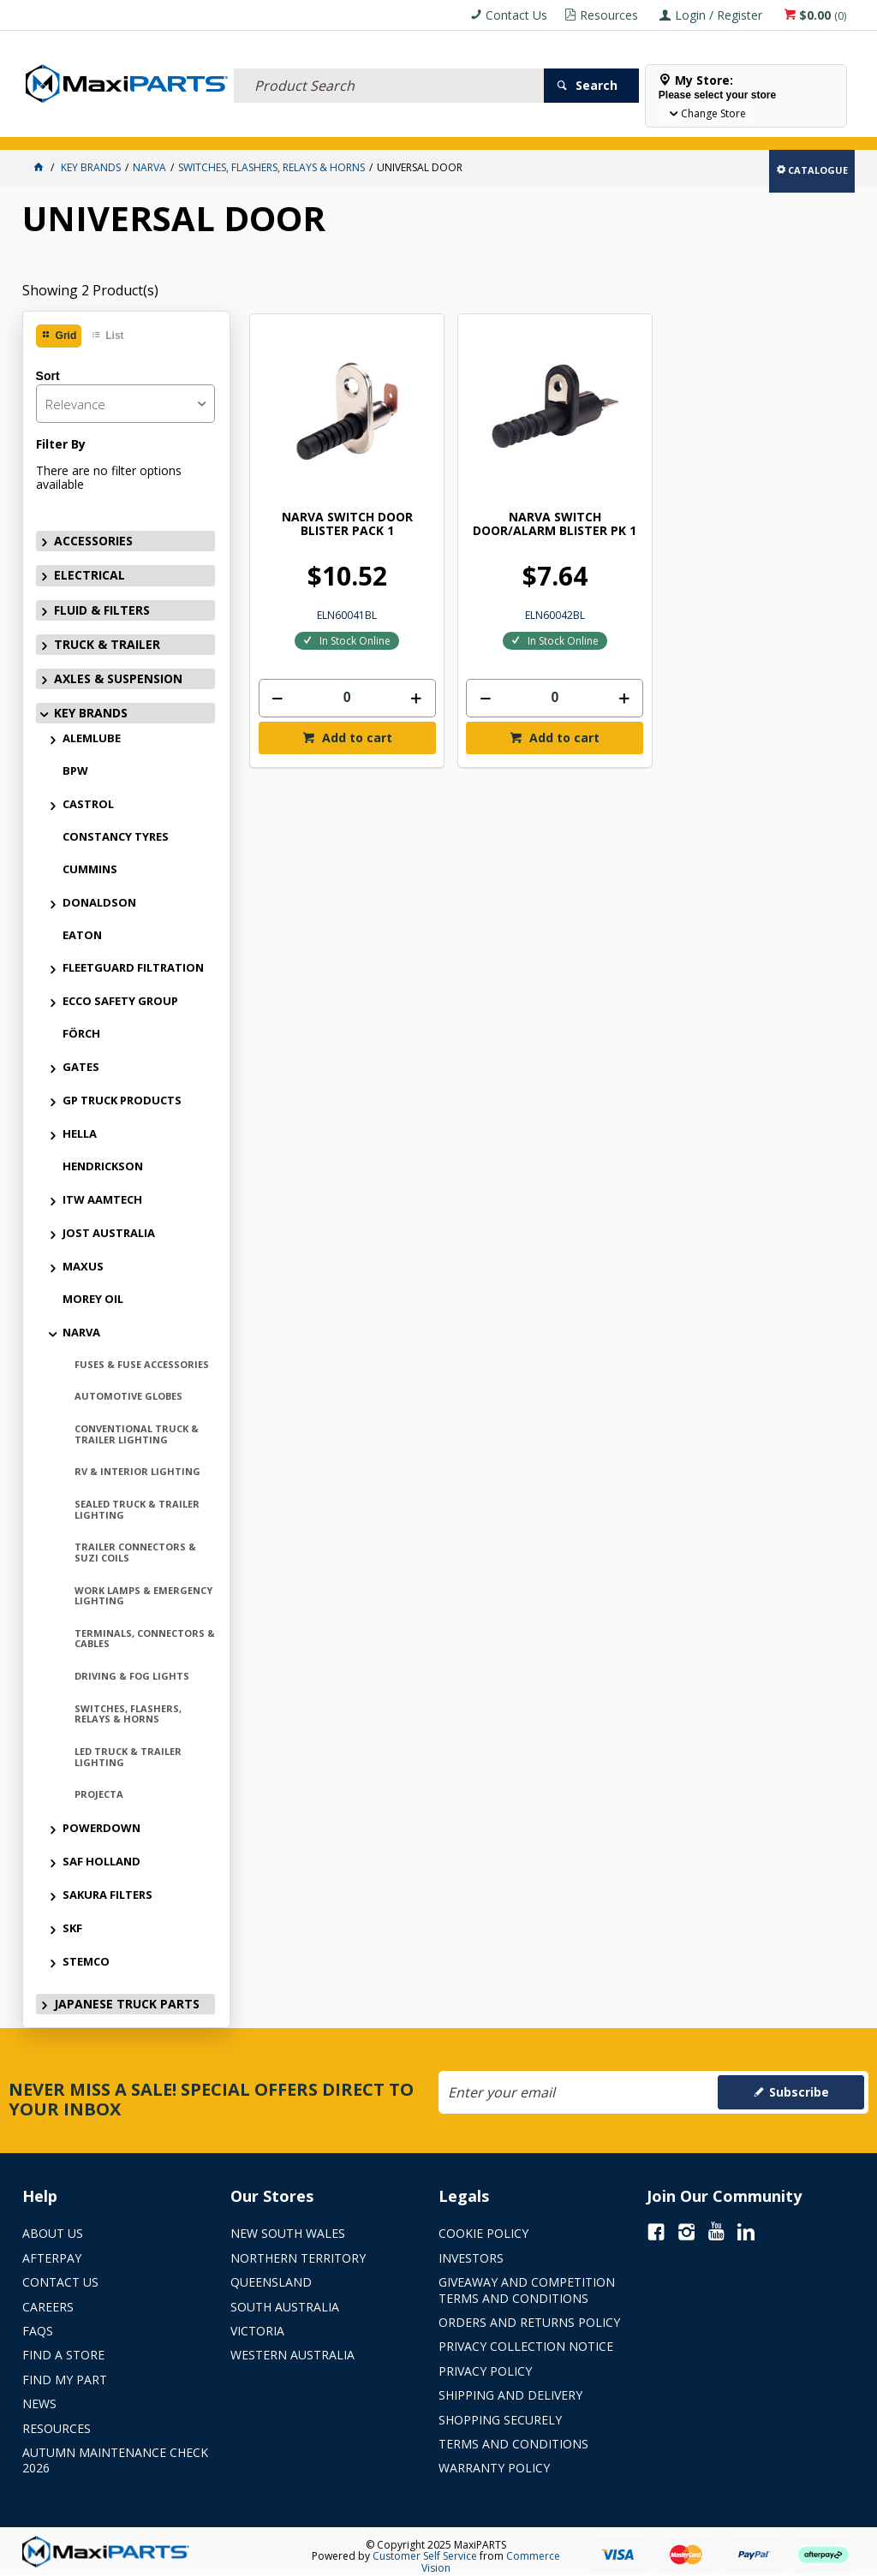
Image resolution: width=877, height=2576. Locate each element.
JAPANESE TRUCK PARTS (127, 2004)
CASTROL (88, 804)
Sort (48, 376)
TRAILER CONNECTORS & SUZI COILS (135, 1552)
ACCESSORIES (61, 126)
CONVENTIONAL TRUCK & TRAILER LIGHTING (137, 1434)
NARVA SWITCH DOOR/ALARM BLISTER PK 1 (473, 470)
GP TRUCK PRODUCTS (122, 1100)
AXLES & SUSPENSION (407, 126)
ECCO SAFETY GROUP (120, 1000)
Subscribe (799, 2092)
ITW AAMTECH (102, 1199)
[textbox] (389, 64)
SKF (72, 1928)
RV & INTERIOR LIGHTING (137, 1471)
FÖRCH (81, 1033)
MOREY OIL (93, 1298)
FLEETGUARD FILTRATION (133, 967)
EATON (82, 935)
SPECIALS (564, 126)
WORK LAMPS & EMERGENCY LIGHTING (143, 1596)
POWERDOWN (101, 1827)
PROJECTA (99, 1794)
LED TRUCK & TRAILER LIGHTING (128, 1757)
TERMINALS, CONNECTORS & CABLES (145, 1639)
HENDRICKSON (103, 1166)
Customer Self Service (425, 2556)
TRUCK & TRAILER (305, 126)
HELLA (80, 1133)
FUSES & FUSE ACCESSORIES (142, 1364)
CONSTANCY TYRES (116, 836)
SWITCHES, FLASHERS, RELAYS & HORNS (128, 1714)
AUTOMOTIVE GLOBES (128, 1395)
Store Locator (640, 126)
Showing (90, 290)
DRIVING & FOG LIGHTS (132, 1675)
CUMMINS (90, 869)
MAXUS (83, 1266)
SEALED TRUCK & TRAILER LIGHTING (137, 1509)
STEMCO (86, 1961)
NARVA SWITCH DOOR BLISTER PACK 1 (319, 470)
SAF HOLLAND (101, 1861)
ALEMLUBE (92, 738)
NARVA (81, 1332)
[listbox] (125, 403)
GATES (81, 1066)
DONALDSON (99, 902)
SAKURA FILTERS (107, 1894)
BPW (75, 770)
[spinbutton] (319, 637)
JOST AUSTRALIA (109, 1232)
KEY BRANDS (498, 126)
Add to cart (328, 678)
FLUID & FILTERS (214, 126)
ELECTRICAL (135, 126)
